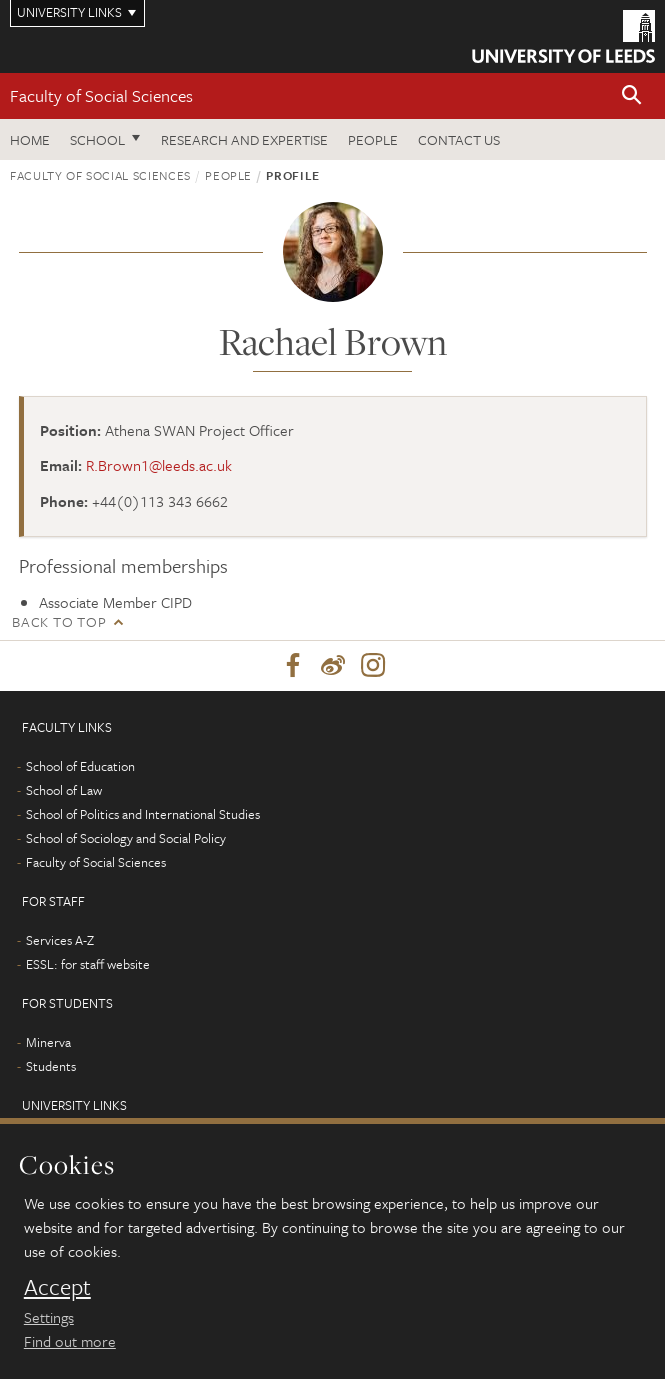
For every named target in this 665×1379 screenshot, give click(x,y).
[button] (632, 96)
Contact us (459, 139)
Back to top (59, 621)
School (97, 139)
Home (30, 139)
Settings (49, 1317)
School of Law (64, 790)
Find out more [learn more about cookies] (70, 1341)
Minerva (48, 1042)
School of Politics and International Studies (143, 814)
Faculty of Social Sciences (101, 95)
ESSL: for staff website (88, 964)
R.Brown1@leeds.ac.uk (159, 465)
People (373, 139)
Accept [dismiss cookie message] (57, 1287)
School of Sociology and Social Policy (126, 838)
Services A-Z (60, 940)
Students (51, 1066)
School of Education (80, 766)
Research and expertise (244, 139)
